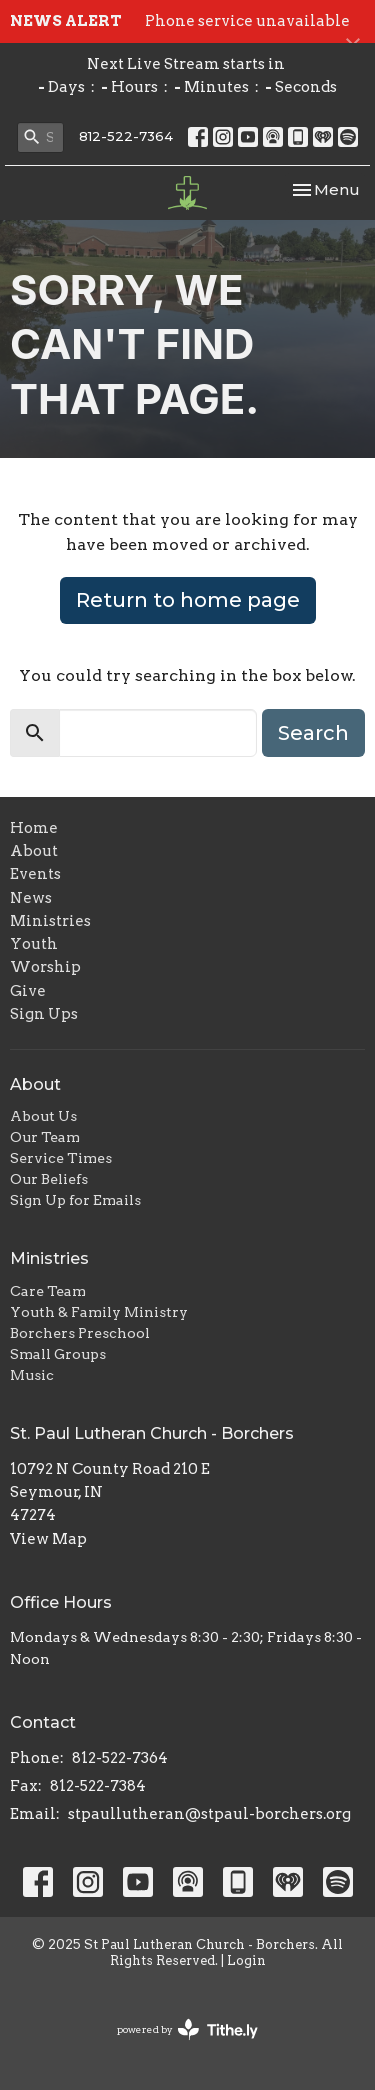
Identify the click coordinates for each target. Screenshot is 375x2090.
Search (313, 733)
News (31, 898)
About (34, 851)
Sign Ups (44, 1014)
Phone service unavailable (247, 21)
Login (246, 1960)
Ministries (50, 921)
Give (28, 991)
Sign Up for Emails (75, 1200)
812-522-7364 (126, 136)
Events (35, 874)
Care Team (48, 1291)
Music (32, 1375)
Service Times (61, 1158)
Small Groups (58, 1354)
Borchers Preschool (80, 1333)
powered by (187, 2029)
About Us (43, 1116)
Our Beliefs (49, 1179)
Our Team (45, 1137)
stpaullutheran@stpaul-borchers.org (209, 1814)
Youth (34, 944)
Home (34, 828)
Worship (45, 967)
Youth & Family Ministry (99, 1312)
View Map (48, 1539)
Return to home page (188, 600)
